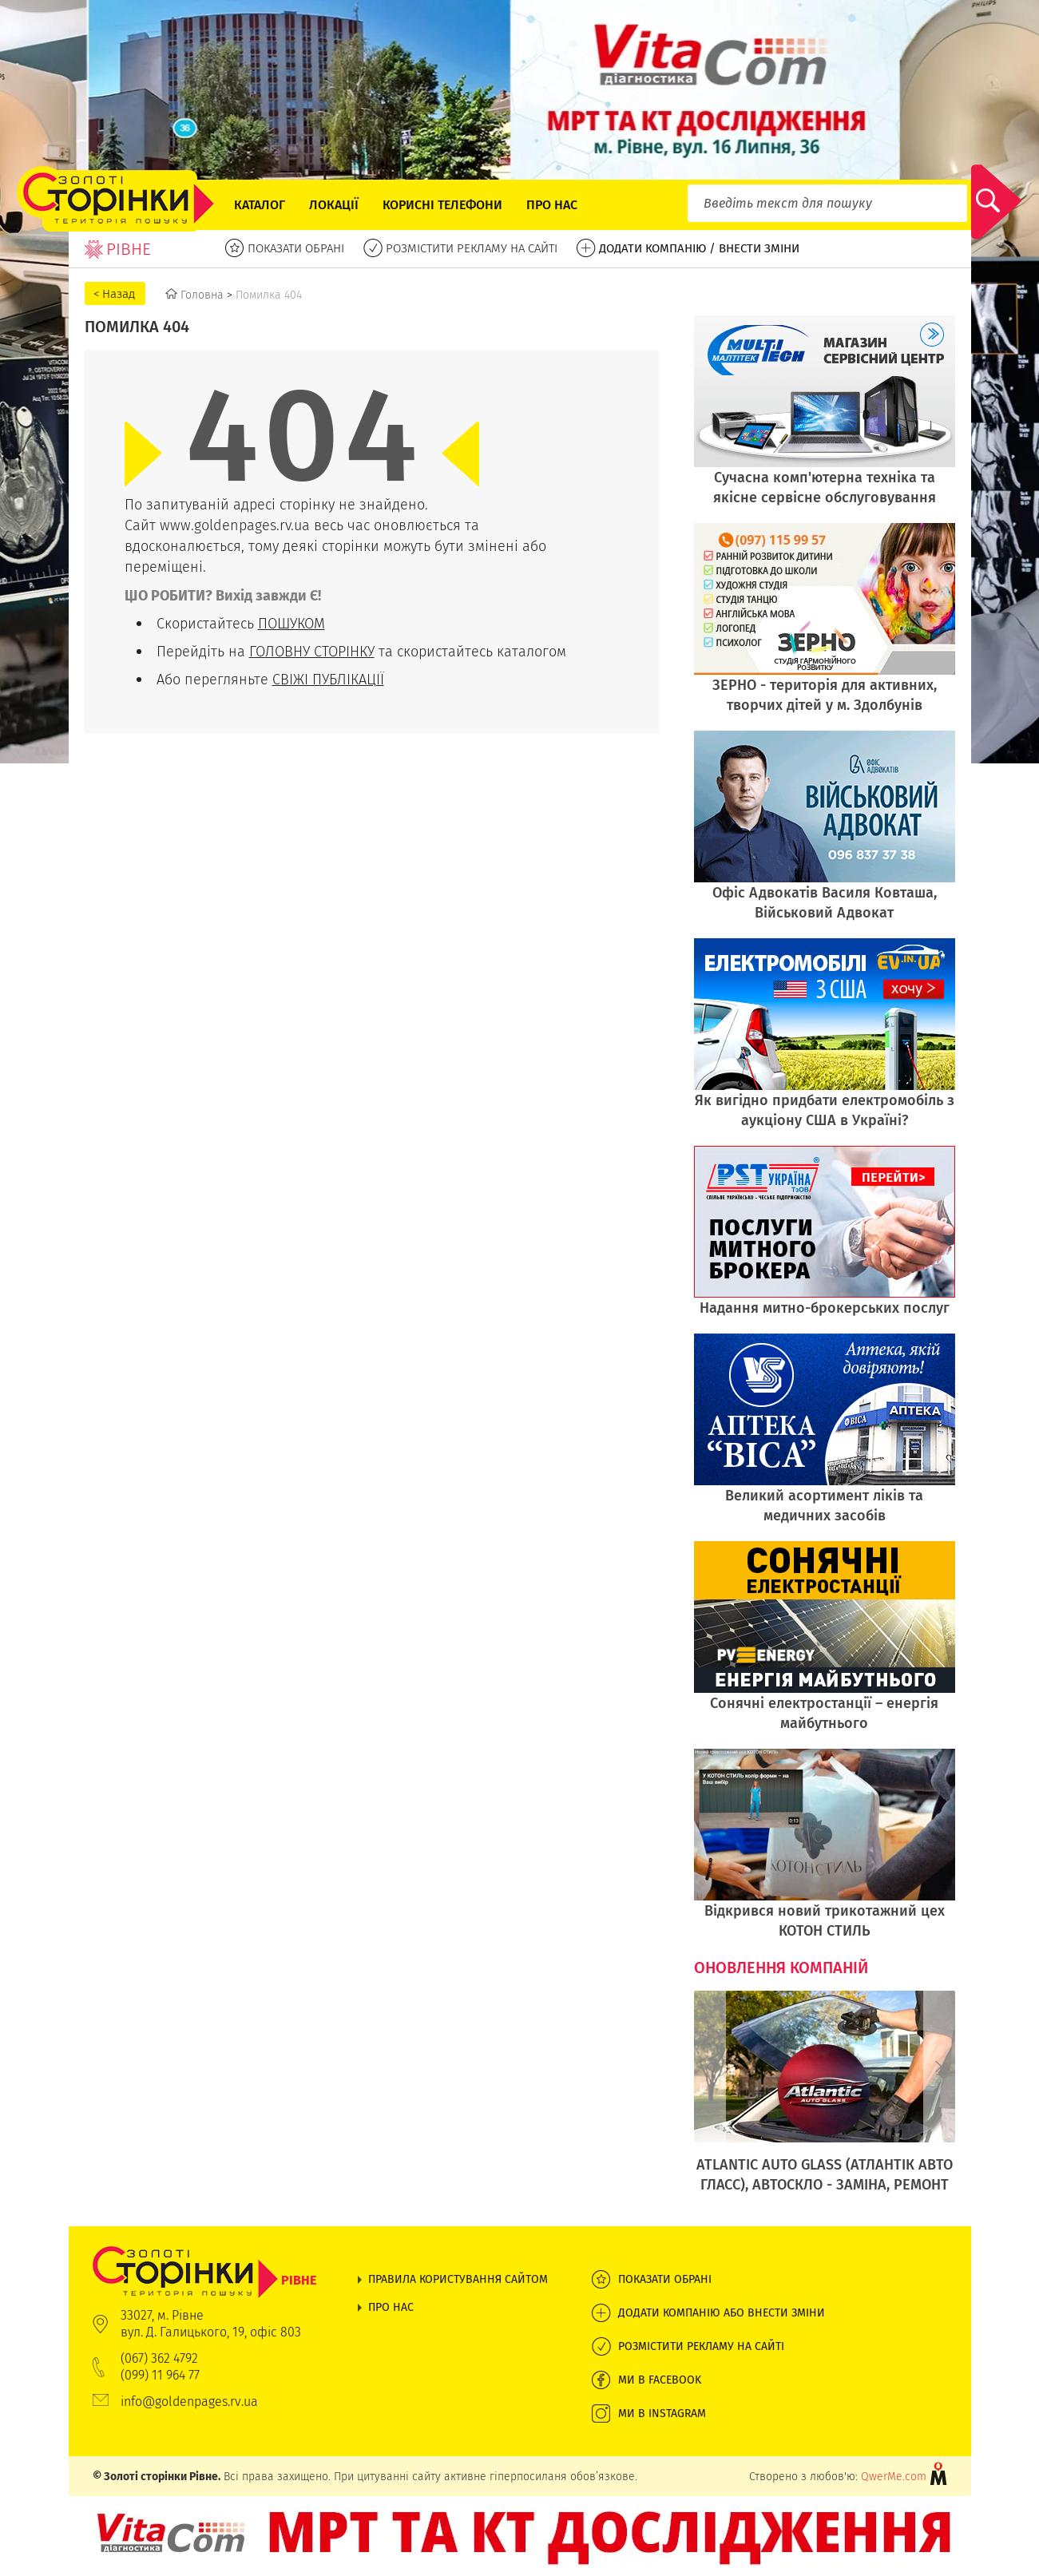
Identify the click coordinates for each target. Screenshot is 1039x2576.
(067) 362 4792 (159, 2358)
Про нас (551, 205)
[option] (824, 2100)
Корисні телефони (442, 205)
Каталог (259, 205)
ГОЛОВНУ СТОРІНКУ (312, 651)
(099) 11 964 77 (160, 2375)
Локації (334, 205)
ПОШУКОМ (291, 623)
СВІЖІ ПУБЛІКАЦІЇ (328, 679)
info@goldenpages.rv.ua (189, 2401)
